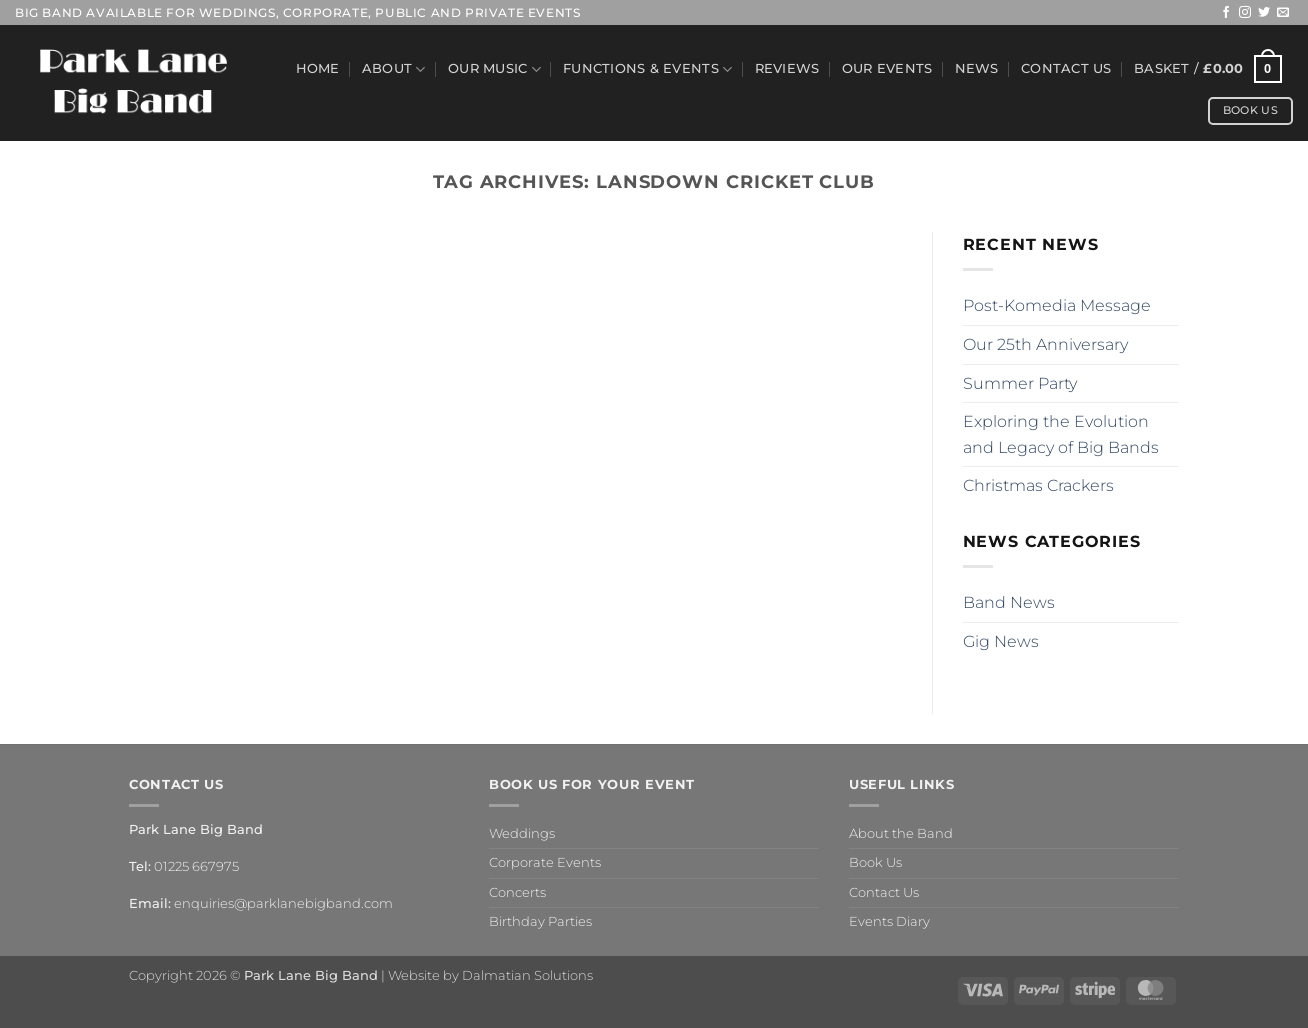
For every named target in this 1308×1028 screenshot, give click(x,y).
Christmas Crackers (1038, 485)
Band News (1009, 602)
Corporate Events (545, 862)
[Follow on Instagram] (1245, 13)
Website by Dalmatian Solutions (490, 975)
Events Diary (889, 921)
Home (318, 68)
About (394, 69)
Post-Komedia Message (1057, 305)
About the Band (901, 833)
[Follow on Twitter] (1264, 13)
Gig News (1001, 641)
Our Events (887, 68)
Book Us (875, 862)
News (977, 68)
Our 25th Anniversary (1045, 344)
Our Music (494, 69)
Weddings (522, 833)
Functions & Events (647, 69)
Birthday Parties (540, 921)
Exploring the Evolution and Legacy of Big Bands (1061, 434)
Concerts (517, 892)
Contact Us (1066, 68)
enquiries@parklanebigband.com (283, 903)
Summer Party (1020, 383)
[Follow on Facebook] (1226, 13)
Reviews (787, 68)
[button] (1208, 69)
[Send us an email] (1283, 13)
